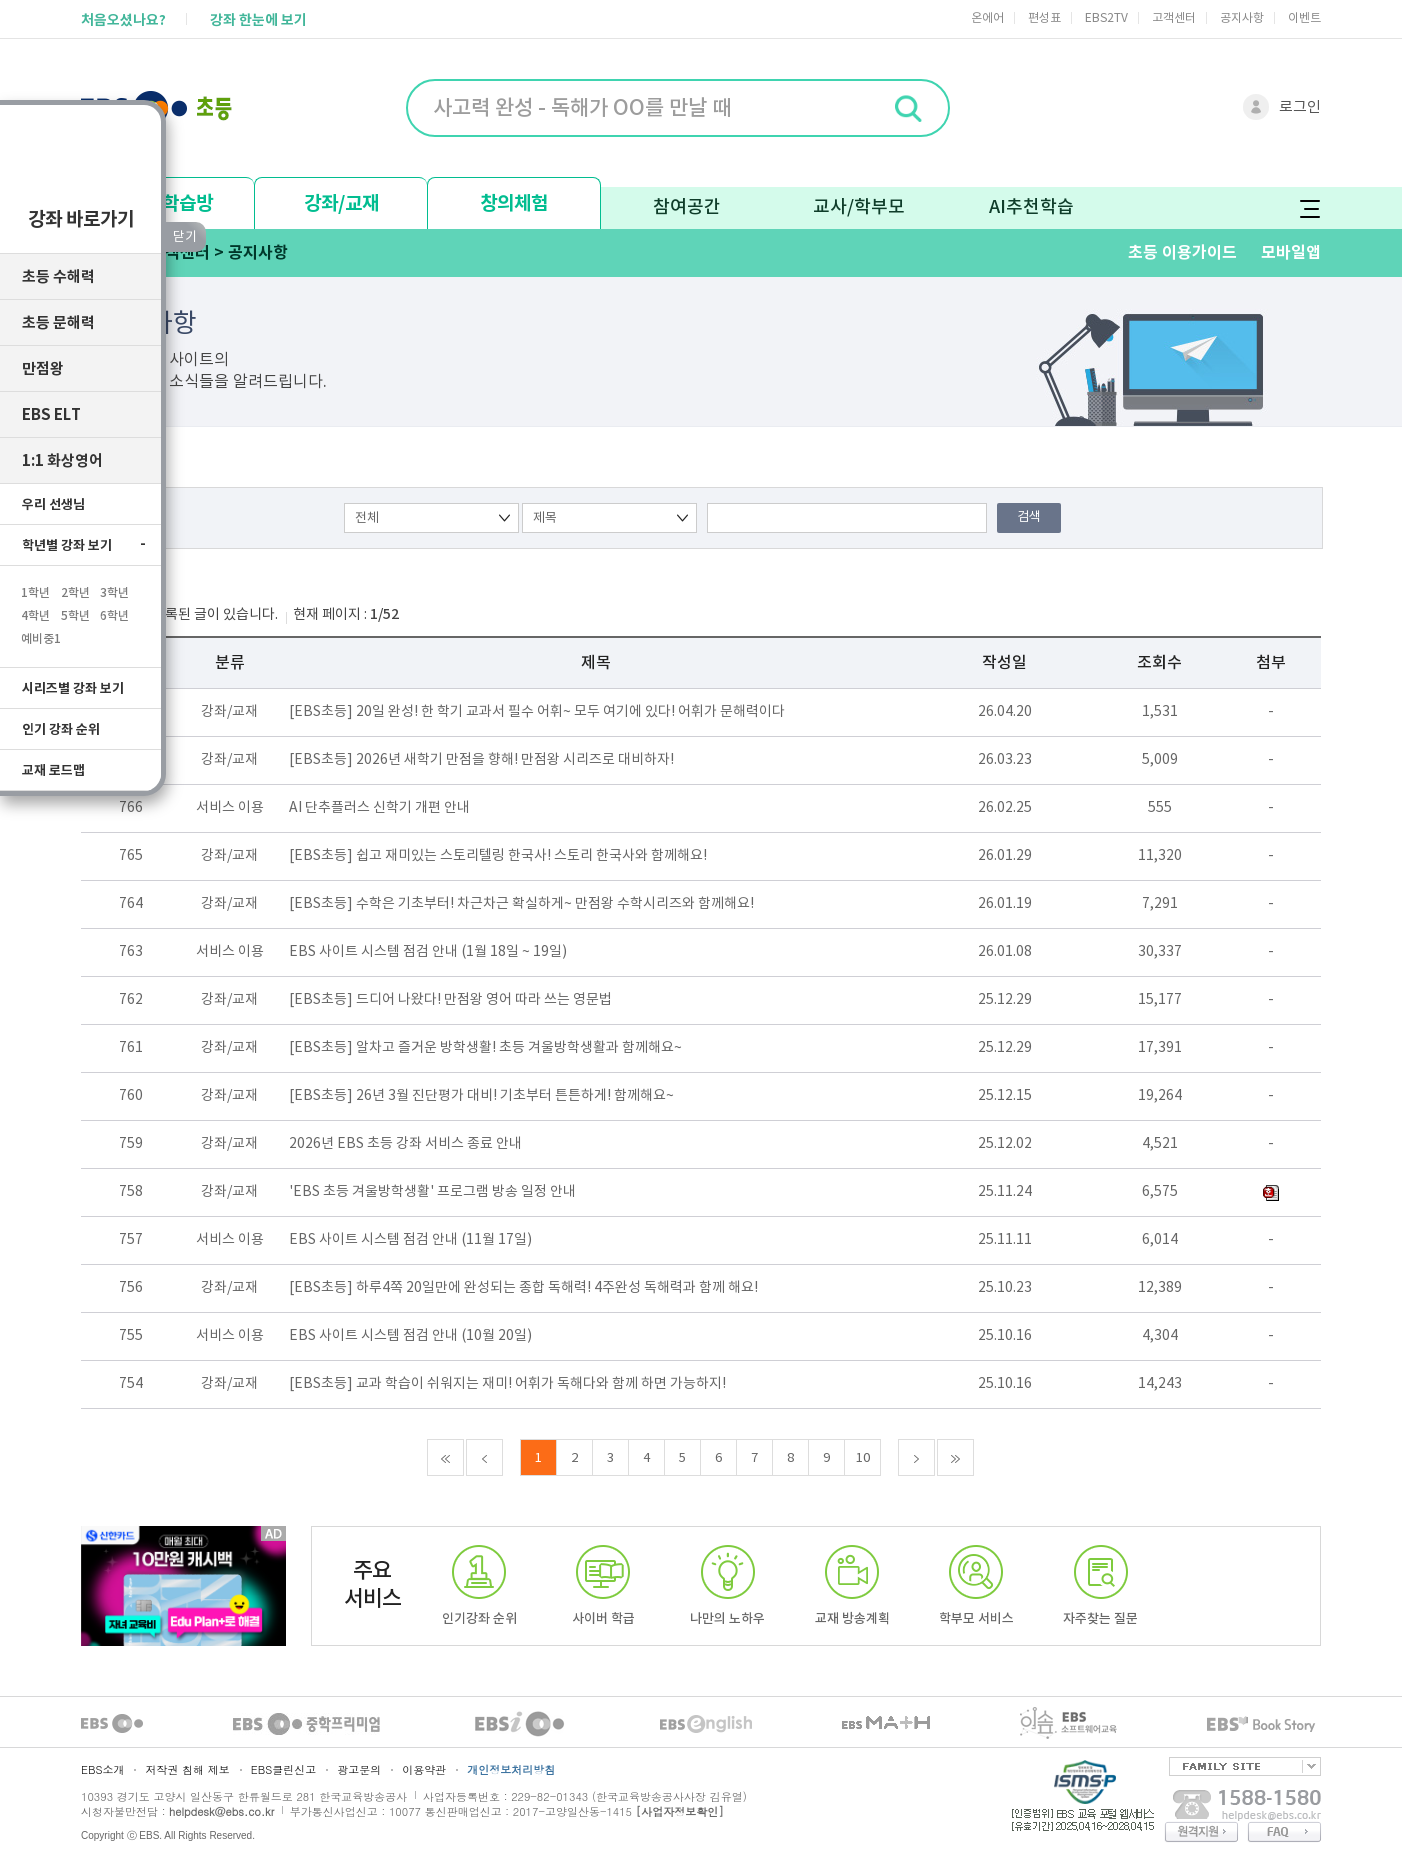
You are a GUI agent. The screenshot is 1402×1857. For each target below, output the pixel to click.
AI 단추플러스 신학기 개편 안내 (379, 808)
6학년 (114, 606)
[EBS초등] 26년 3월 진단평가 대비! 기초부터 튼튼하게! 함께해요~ (481, 1096)
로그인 (1300, 107)
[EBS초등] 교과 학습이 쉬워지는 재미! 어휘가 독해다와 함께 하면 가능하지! (507, 1384)
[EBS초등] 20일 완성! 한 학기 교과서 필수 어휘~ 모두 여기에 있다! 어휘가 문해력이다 (537, 712)
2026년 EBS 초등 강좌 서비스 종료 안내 (405, 1144)
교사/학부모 (859, 207)
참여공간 (687, 207)
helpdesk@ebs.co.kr (221, 1811)
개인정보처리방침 (511, 1769)
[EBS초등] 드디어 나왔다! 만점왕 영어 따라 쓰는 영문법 (450, 1000)
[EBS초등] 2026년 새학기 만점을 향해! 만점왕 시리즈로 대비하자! (481, 760)
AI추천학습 (1031, 207)
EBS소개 (102, 1769)
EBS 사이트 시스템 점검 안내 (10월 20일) (410, 1336)
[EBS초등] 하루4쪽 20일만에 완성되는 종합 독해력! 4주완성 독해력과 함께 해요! (523, 1288)
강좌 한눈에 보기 (258, 20)
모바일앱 (1291, 253)
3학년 (114, 583)
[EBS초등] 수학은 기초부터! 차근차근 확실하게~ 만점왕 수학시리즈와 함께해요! (521, 904)
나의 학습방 (168, 203)
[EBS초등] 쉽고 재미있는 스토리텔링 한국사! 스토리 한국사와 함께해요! (498, 856)
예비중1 (41, 629)
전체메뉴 (1309, 208)
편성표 (1044, 18)
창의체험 (514, 203)
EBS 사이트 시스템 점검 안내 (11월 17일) (410, 1240)
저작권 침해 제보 (187, 1769)
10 (863, 1458)
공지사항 (1242, 18)
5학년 (75, 606)
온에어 (987, 18)
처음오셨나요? (123, 20)
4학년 (35, 606)
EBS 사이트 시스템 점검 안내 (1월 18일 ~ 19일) (428, 952)
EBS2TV (1106, 18)
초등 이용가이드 (1182, 253)
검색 (1029, 517)
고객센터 (1174, 18)
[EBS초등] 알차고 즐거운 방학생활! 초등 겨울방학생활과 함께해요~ (485, 1048)
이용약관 (424, 1769)
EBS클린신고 (283, 1769)
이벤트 (1304, 18)
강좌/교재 (341, 203)
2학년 (75, 583)
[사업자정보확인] (680, 1811)
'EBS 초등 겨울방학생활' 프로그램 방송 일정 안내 (432, 1192)
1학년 (35, 583)
